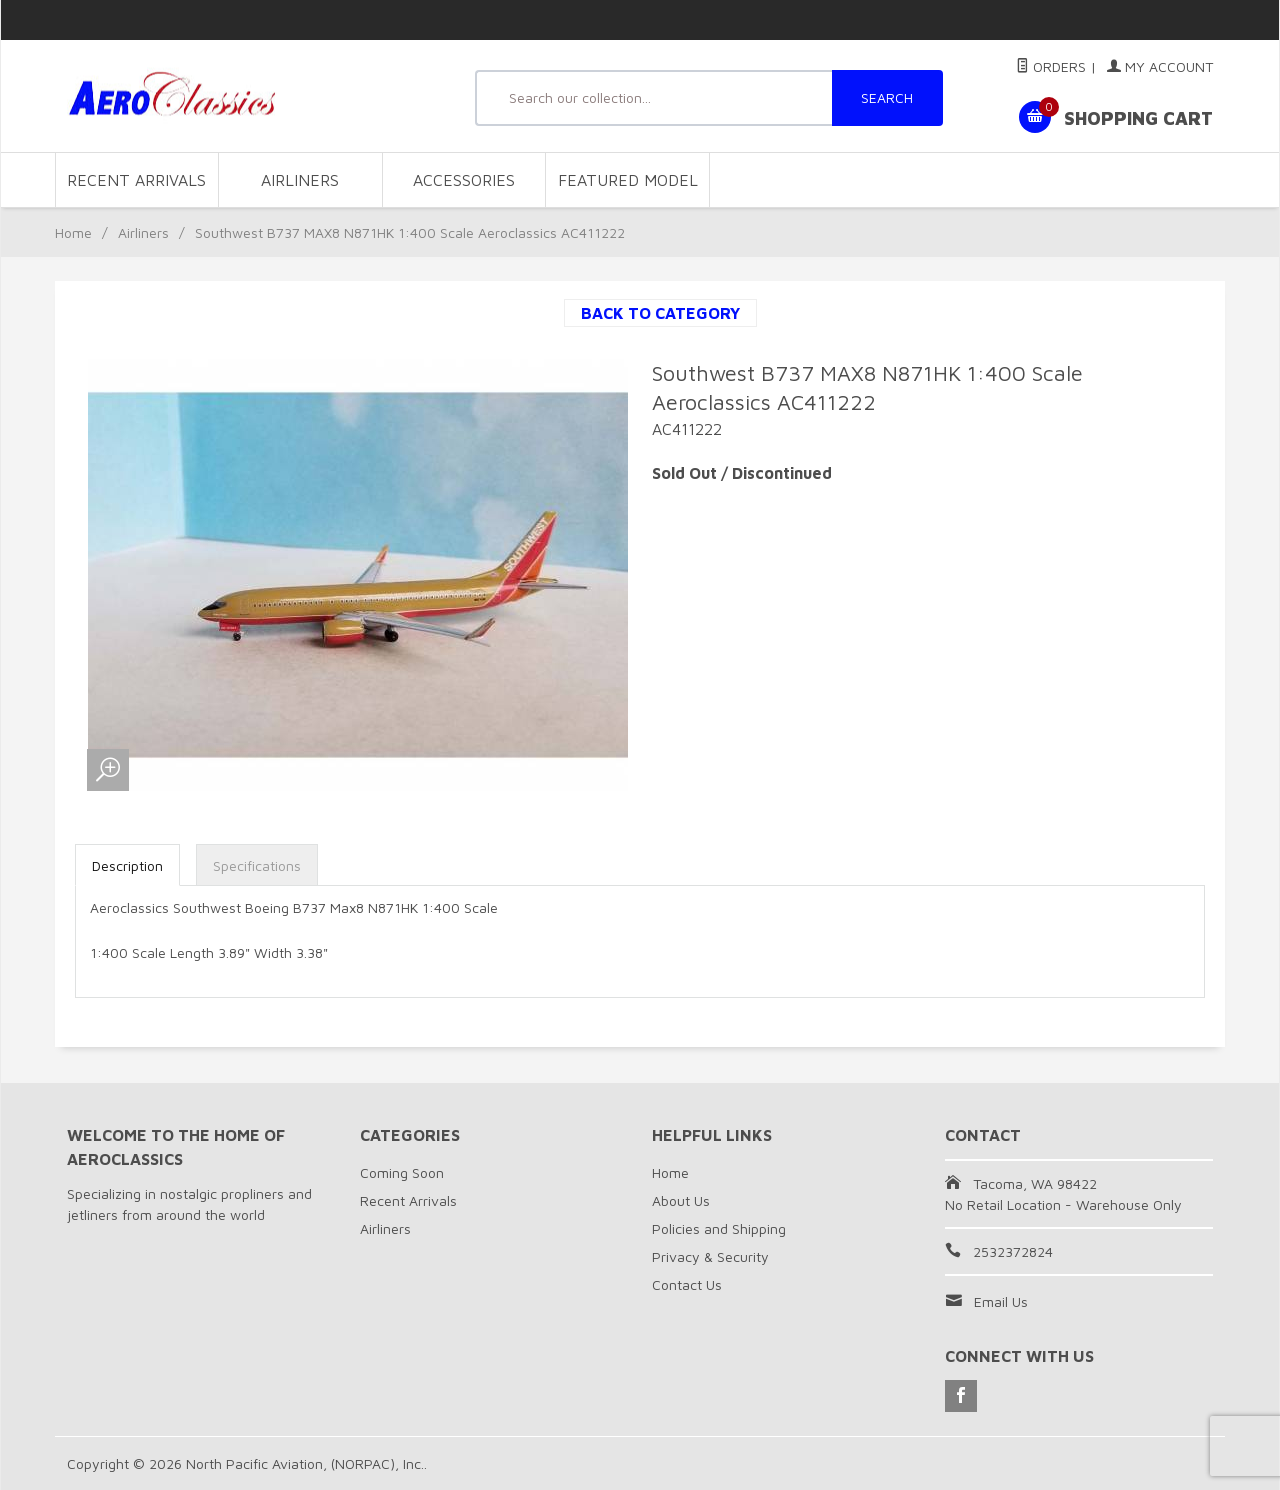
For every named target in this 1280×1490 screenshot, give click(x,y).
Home (73, 232)
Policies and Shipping (719, 1228)
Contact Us (687, 1284)
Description (127, 865)
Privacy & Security (710, 1256)
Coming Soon (402, 1172)
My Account (1160, 66)
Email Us (1001, 1301)
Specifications (257, 865)
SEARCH (887, 97)
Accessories (464, 180)
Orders (1051, 66)
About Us (681, 1200)
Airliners (300, 180)
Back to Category (660, 313)
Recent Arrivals (136, 180)
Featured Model (628, 180)
